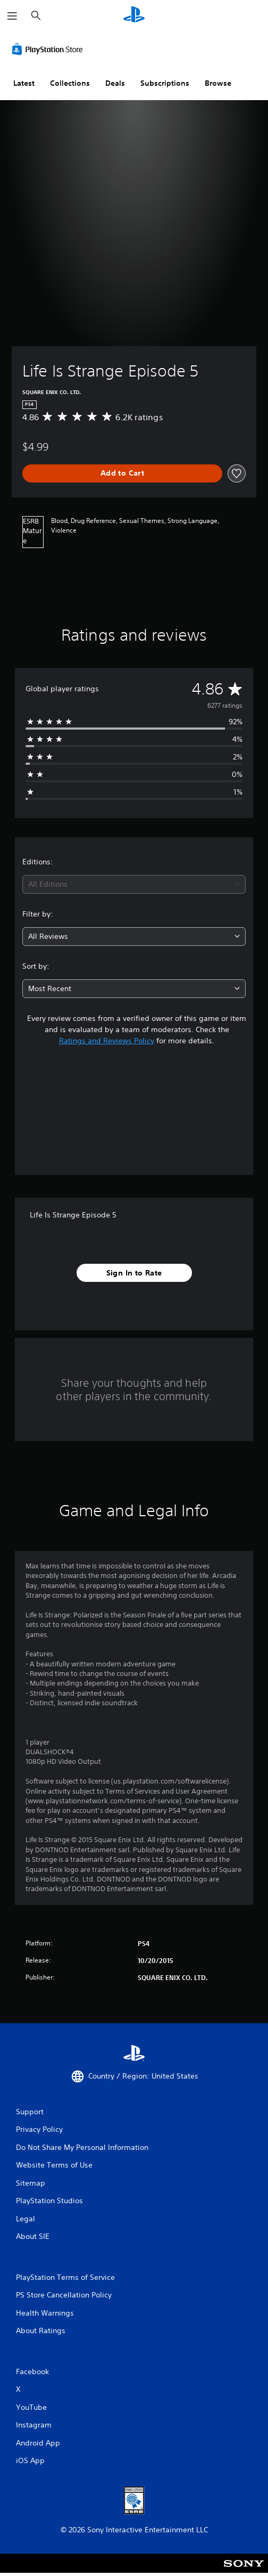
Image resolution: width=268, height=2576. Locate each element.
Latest (24, 83)
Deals (115, 83)
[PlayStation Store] (49, 49)
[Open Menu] (12, 16)
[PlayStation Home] (134, 15)
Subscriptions (164, 83)
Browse (218, 83)
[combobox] (134, 884)
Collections (70, 83)
